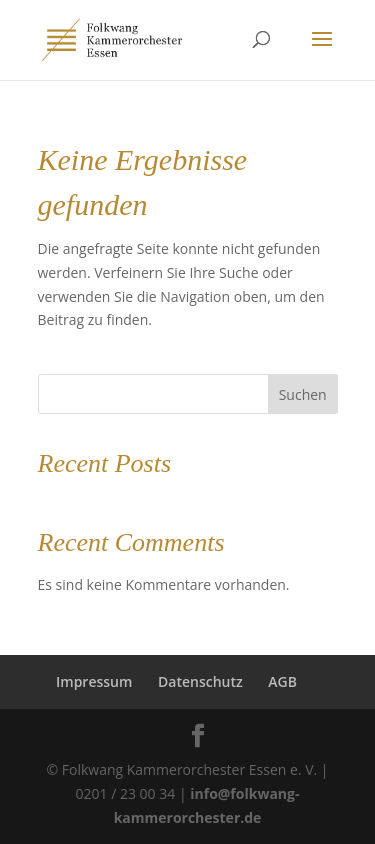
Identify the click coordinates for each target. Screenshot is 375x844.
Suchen (303, 394)
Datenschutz (200, 681)
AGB (282, 681)
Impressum (94, 681)
